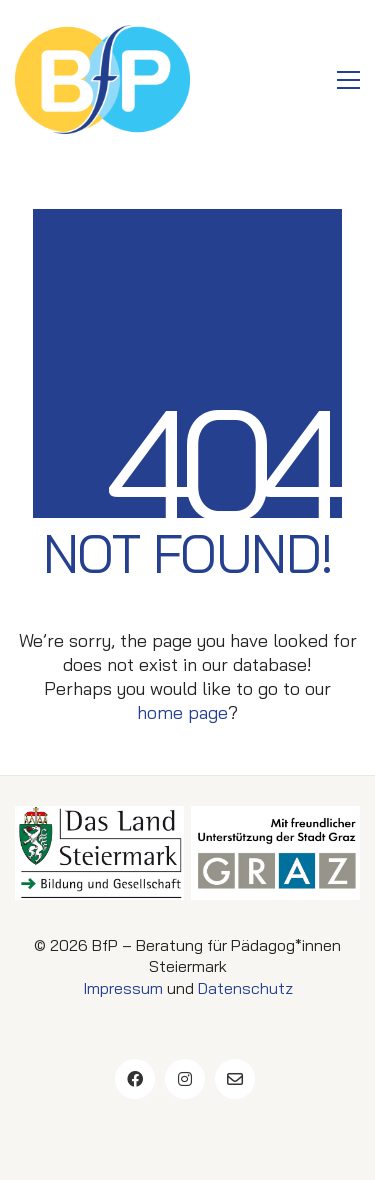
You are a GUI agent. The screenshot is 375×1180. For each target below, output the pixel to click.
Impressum (123, 988)
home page (182, 712)
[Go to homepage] (102, 79)
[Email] (235, 1079)
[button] (348, 80)
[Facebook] (135, 1079)
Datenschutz (245, 988)
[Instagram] (185, 1079)
